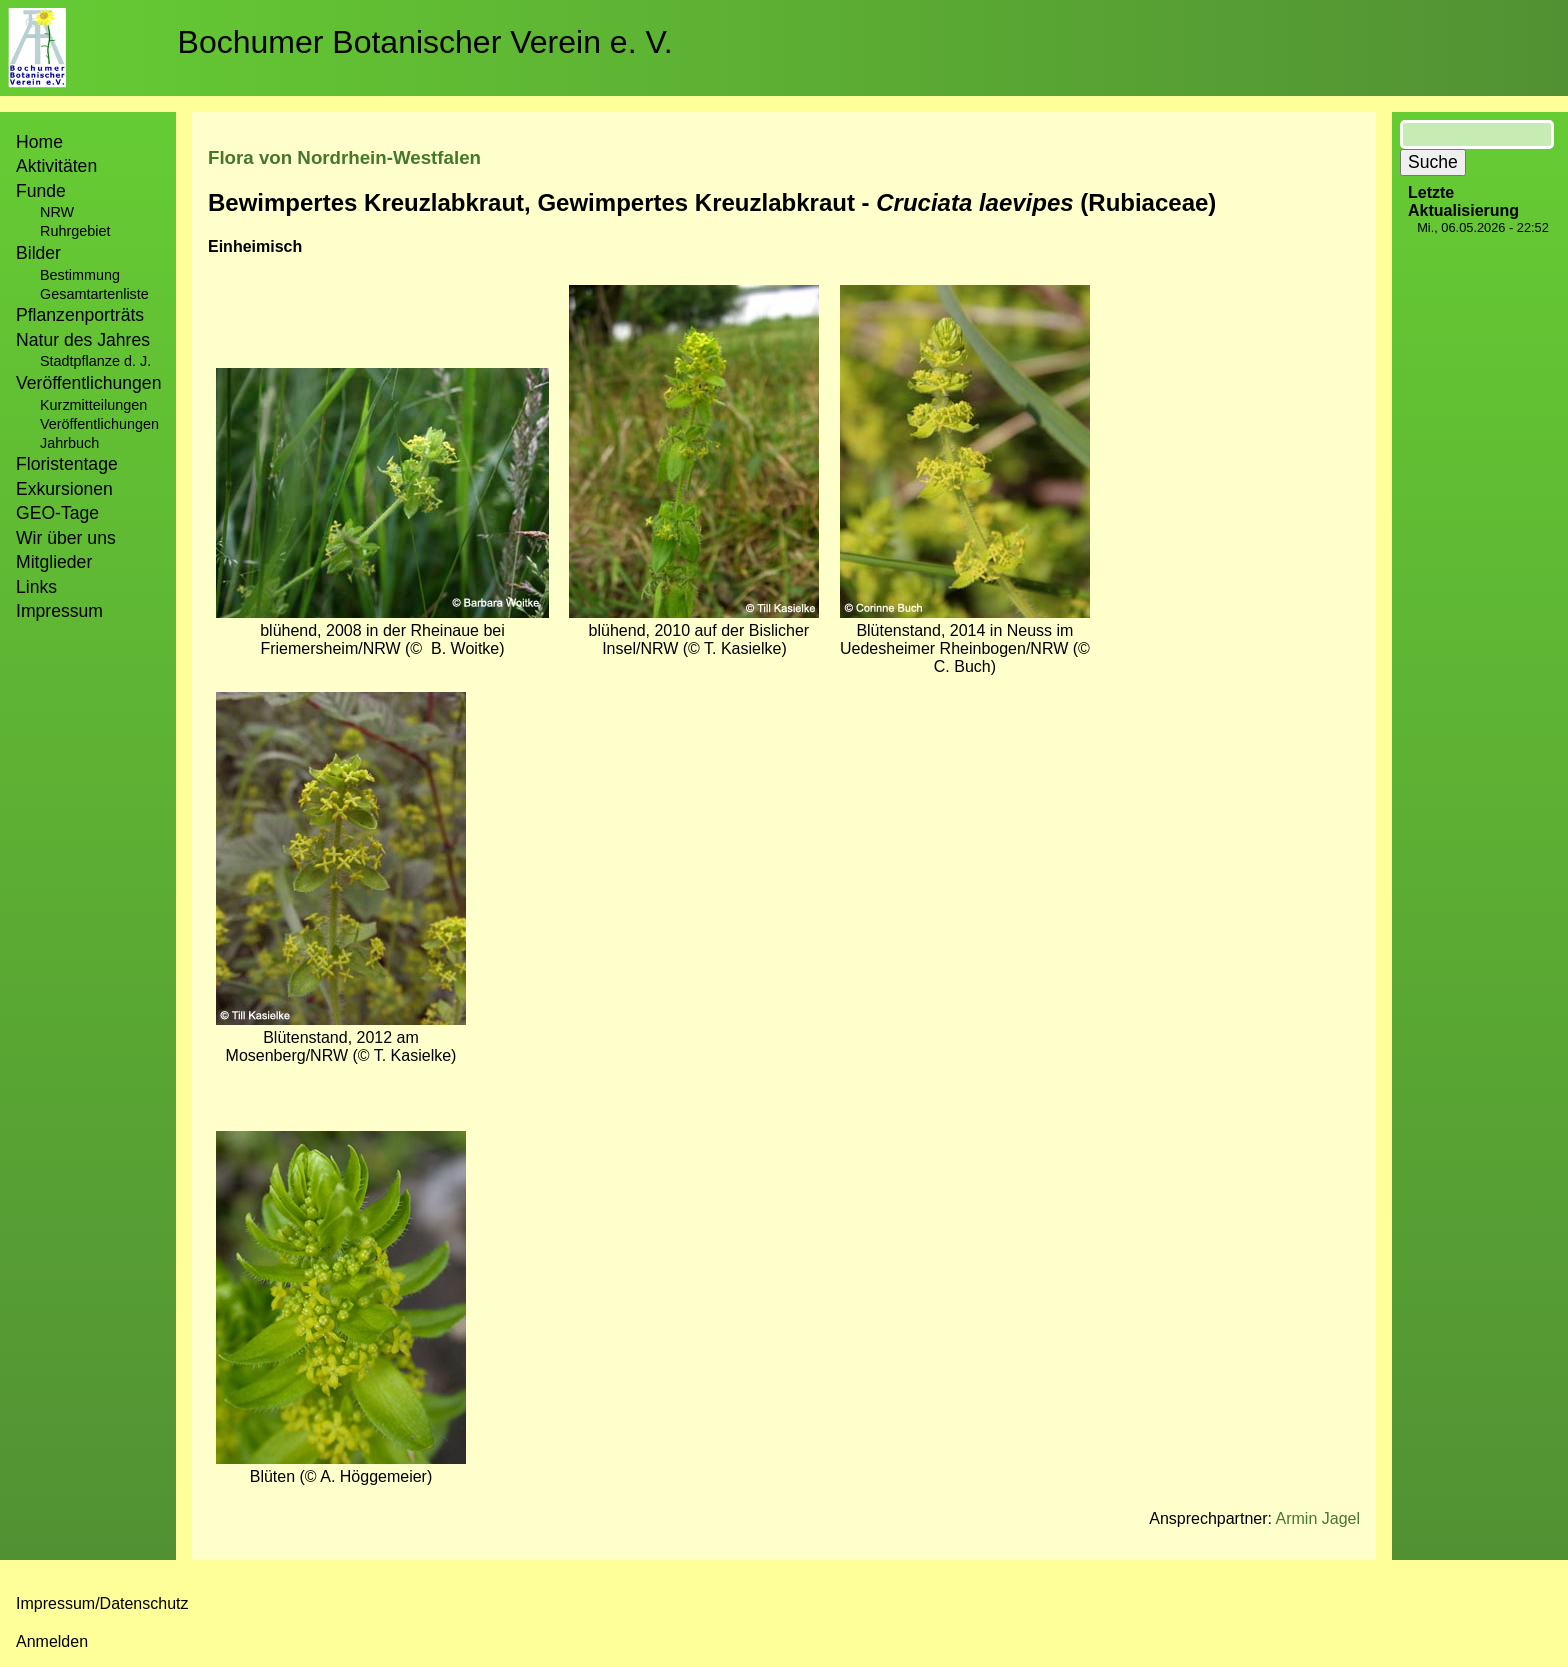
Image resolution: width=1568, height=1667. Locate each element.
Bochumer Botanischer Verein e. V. (425, 42)
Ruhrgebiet (75, 231)
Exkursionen (64, 489)
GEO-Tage (57, 513)
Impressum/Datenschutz (102, 1603)
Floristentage (67, 464)
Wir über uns (66, 538)
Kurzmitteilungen (93, 405)
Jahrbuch (69, 443)
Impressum (59, 611)
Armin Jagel (1318, 1518)
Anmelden (52, 1641)
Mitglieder (54, 562)
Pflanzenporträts (80, 315)
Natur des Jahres (83, 340)
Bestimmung (80, 275)
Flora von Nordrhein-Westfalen (344, 157)
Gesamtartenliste (94, 294)
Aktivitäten (56, 166)
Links (36, 587)
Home (39, 142)
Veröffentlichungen (99, 424)
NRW (57, 212)
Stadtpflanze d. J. (95, 361)
